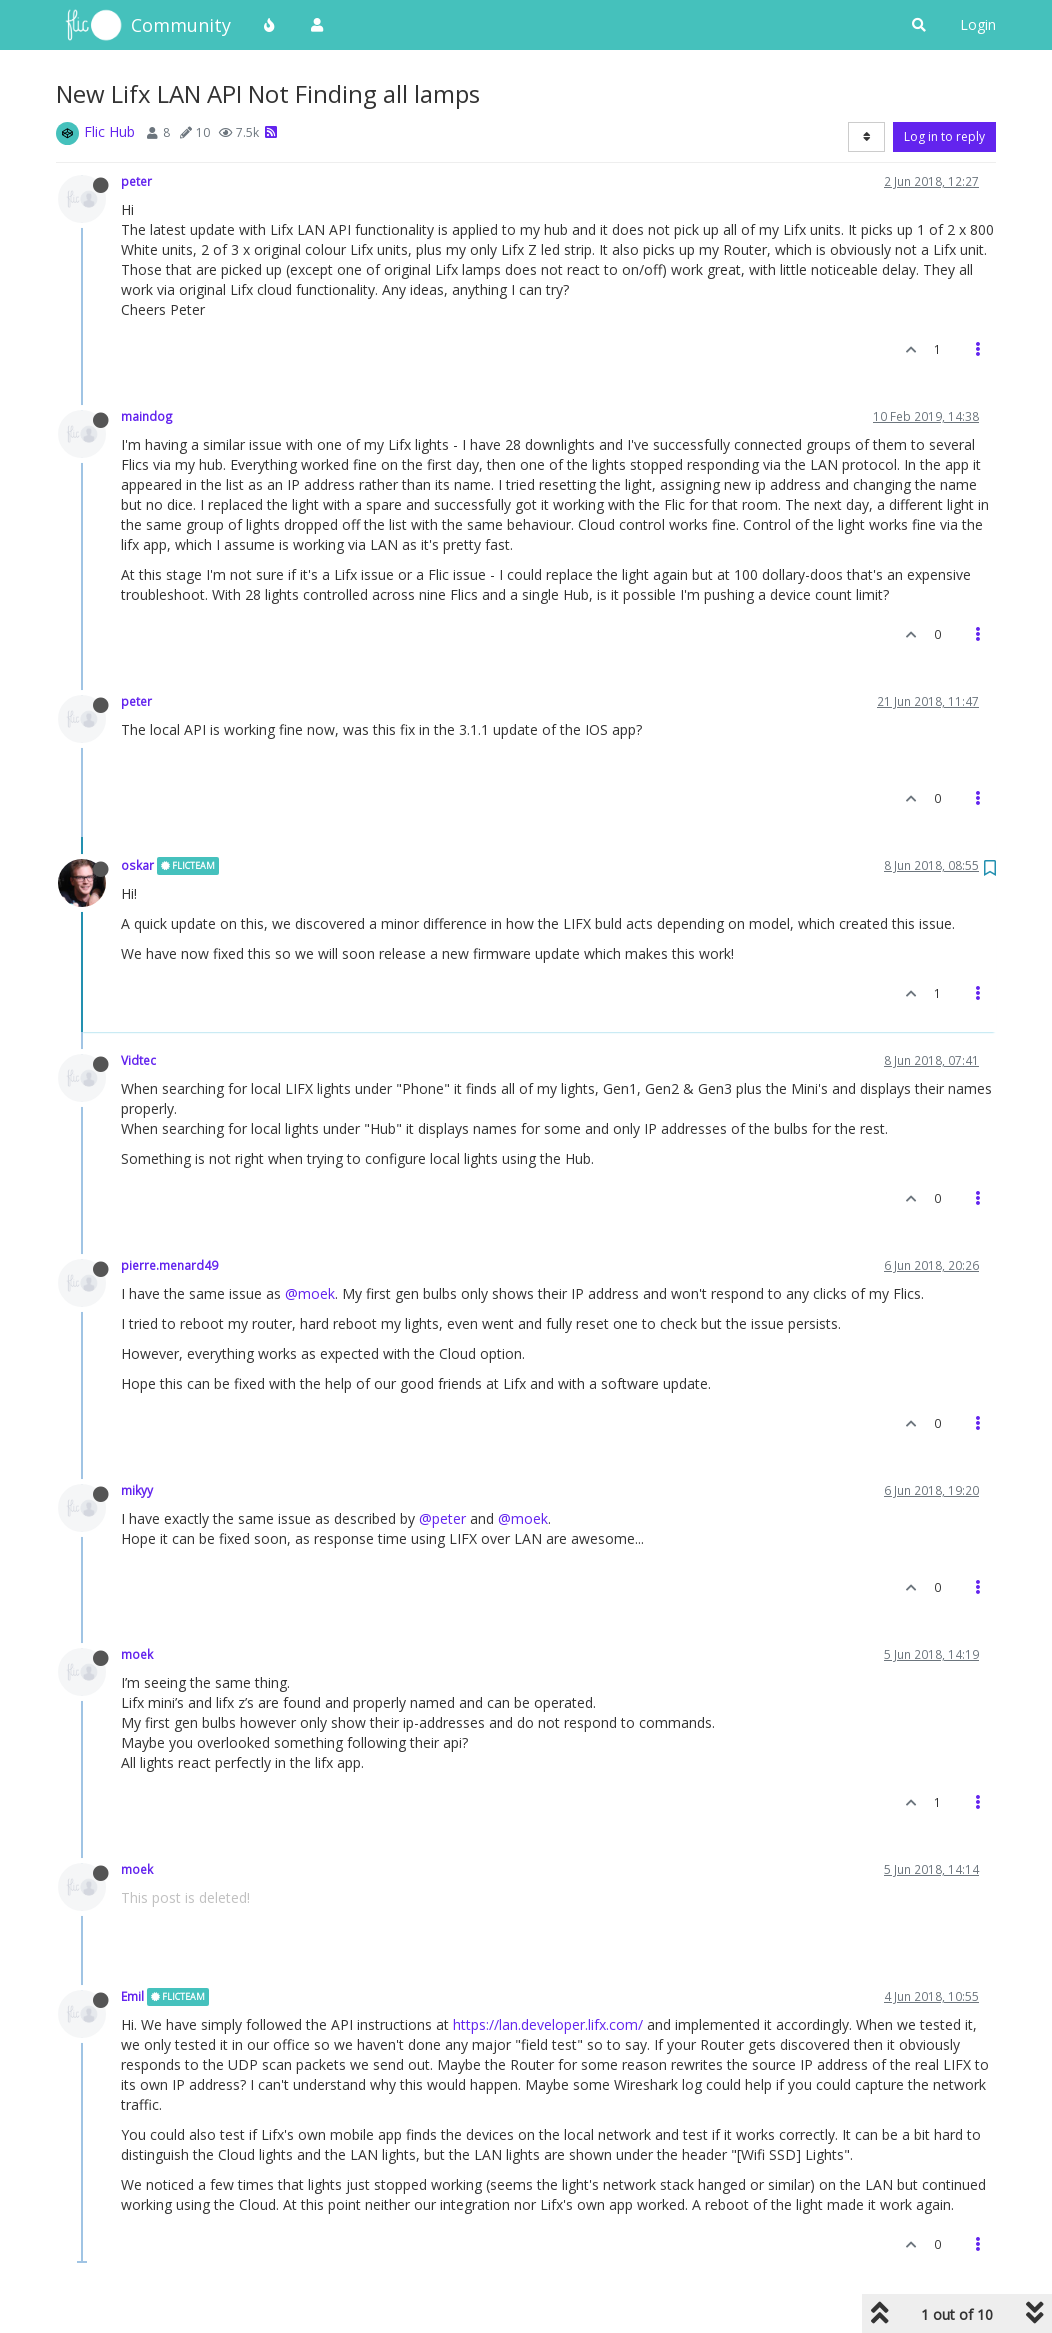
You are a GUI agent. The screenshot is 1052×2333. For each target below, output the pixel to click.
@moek (310, 1293)
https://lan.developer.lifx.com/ (548, 2024)
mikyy (137, 1490)
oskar (137, 865)
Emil (132, 1996)
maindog (147, 416)
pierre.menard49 (169, 1265)
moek (137, 1654)
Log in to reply (944, 136)
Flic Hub (109, 131)
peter (136, 181)
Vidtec (138, 1060)
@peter (442, 1518)
